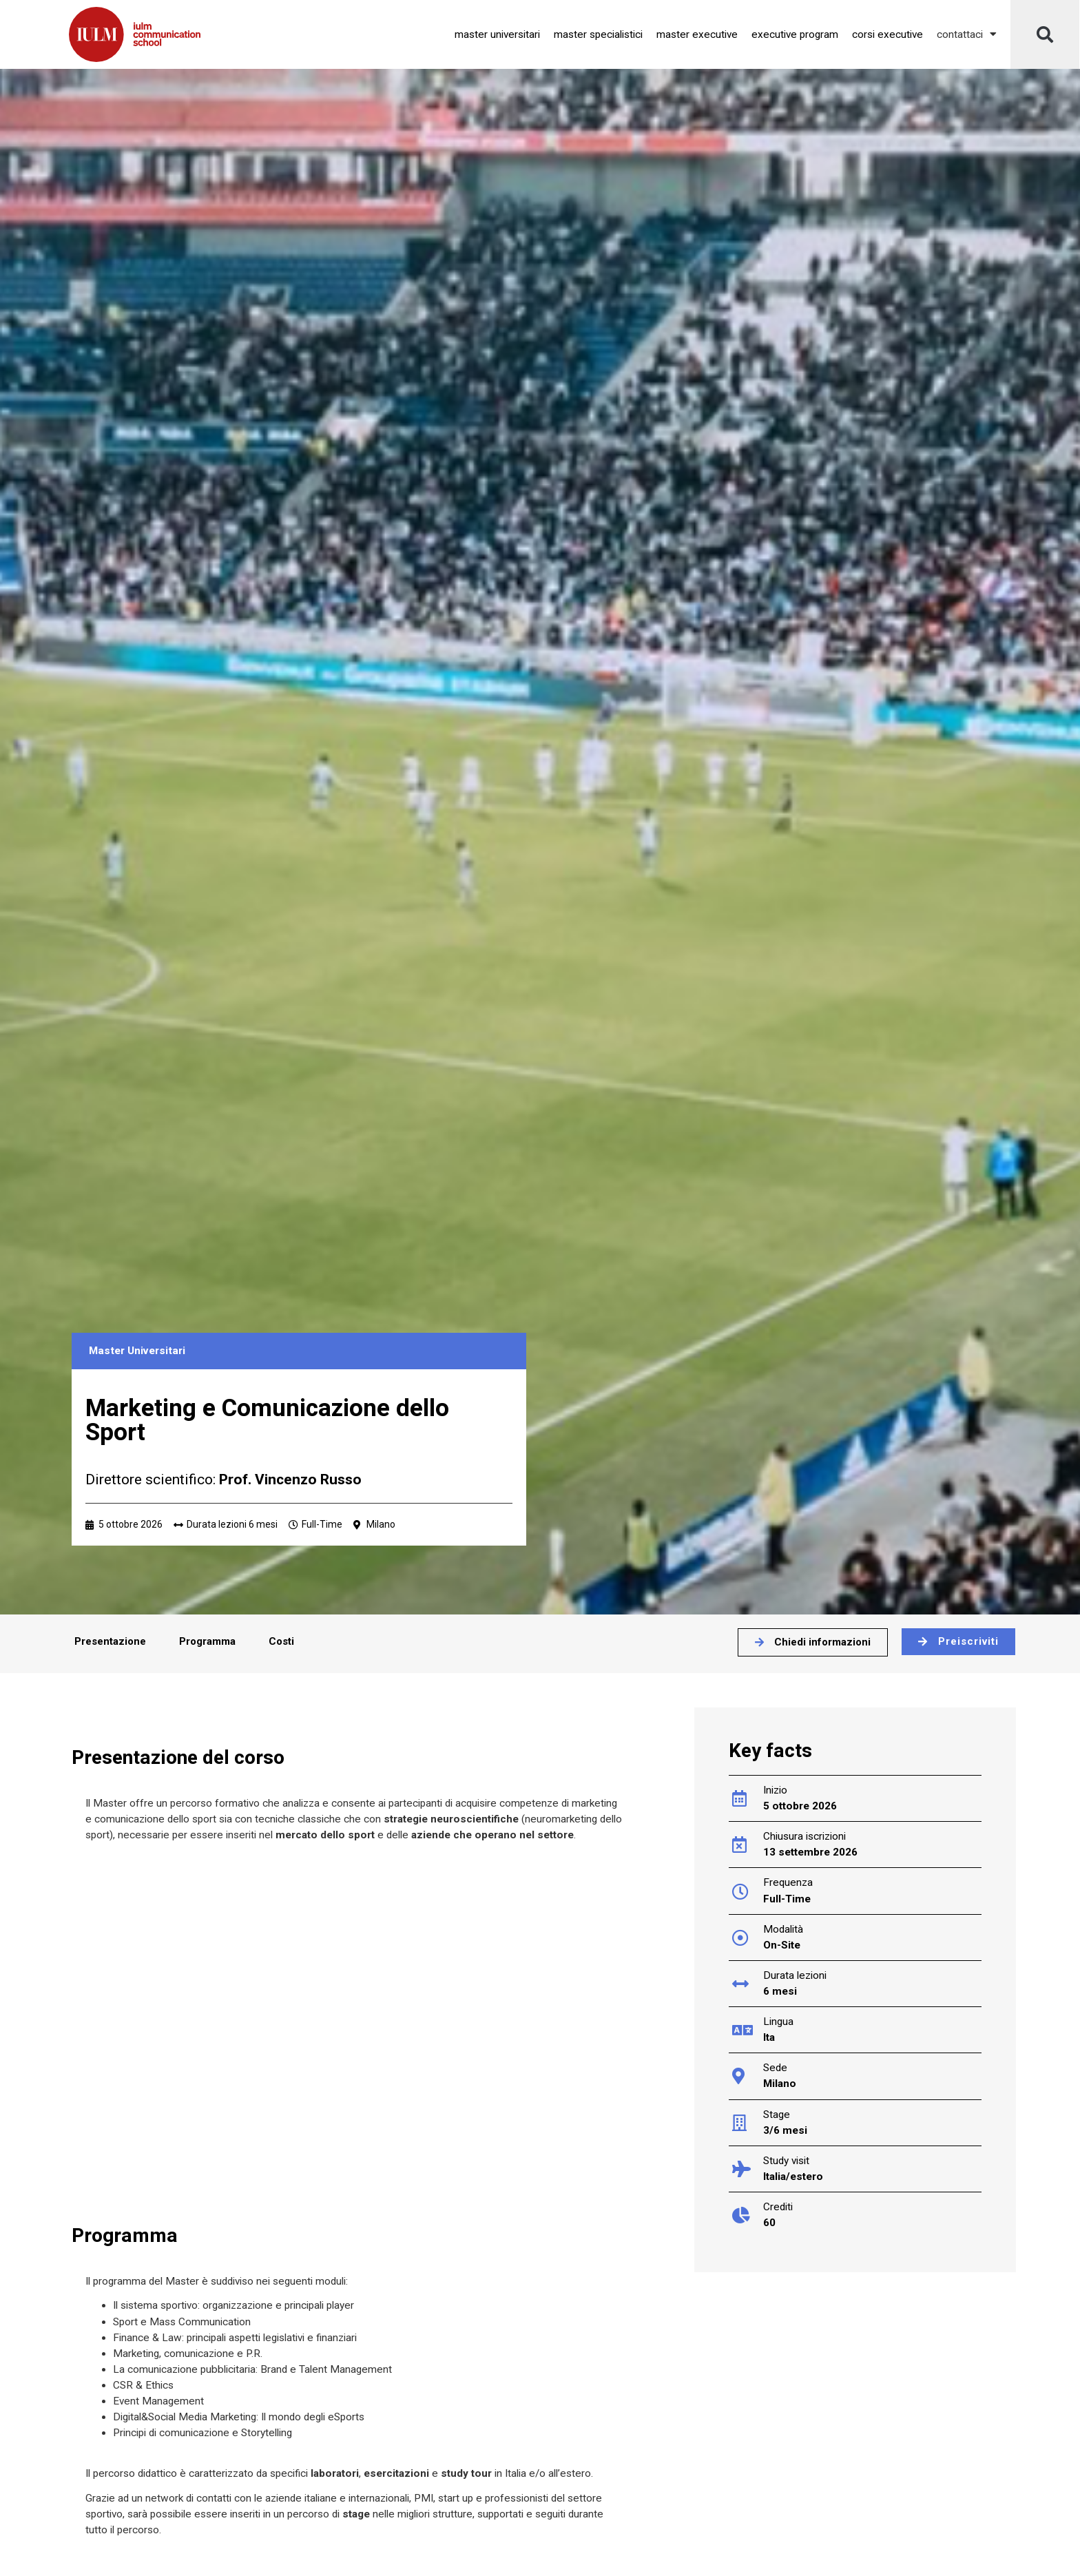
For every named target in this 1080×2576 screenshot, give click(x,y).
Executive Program (794, 34)
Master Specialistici (598, 34)
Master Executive (697, 34)
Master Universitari (497, 34)
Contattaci (967, 34)
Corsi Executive (887, 34)
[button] (1044, 34)
